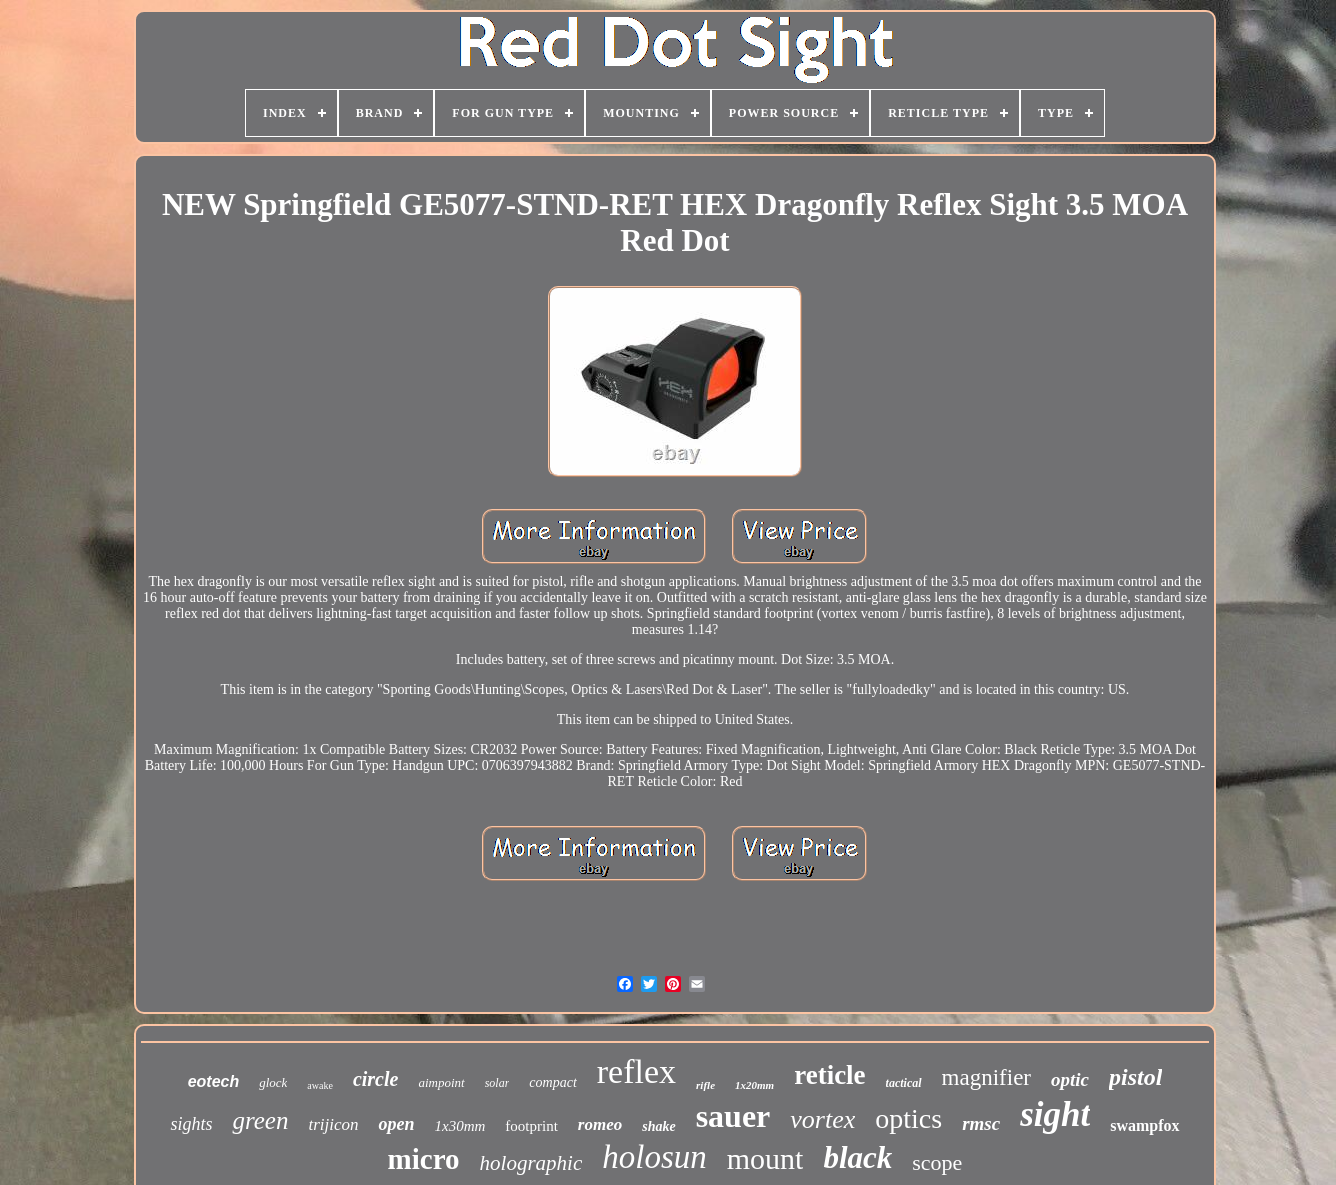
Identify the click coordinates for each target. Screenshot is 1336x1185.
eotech (214, 1081)
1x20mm (754, 1085)
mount (765, 1158)
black (857, 1157)
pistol (1135, 1077)
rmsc (981, 1123)
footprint (531, 1126)
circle (376, 1079)
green (260, 1120)
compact (552, 1082)
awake (320, 1085)
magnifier (986, 1077)
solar (497, 1083)
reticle (829, 1075)
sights (191, 1124)
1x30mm (459, 1126)
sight (1055, 1114)
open (396, 1124)
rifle (705, 1085)
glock (273, 1082)
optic (1070, 1079)
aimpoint (441, 1082)
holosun (654, 1157)
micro (424, 1159)
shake (658, 1126)
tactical (904, 1083)
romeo (600, 1124)
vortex (822, 1119)
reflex (636, 1071)
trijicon (333, 1124)
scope (937, 1162)
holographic (531, 1163)
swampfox (1144, 1125)
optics (908, 1118)
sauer (733, 1116)
